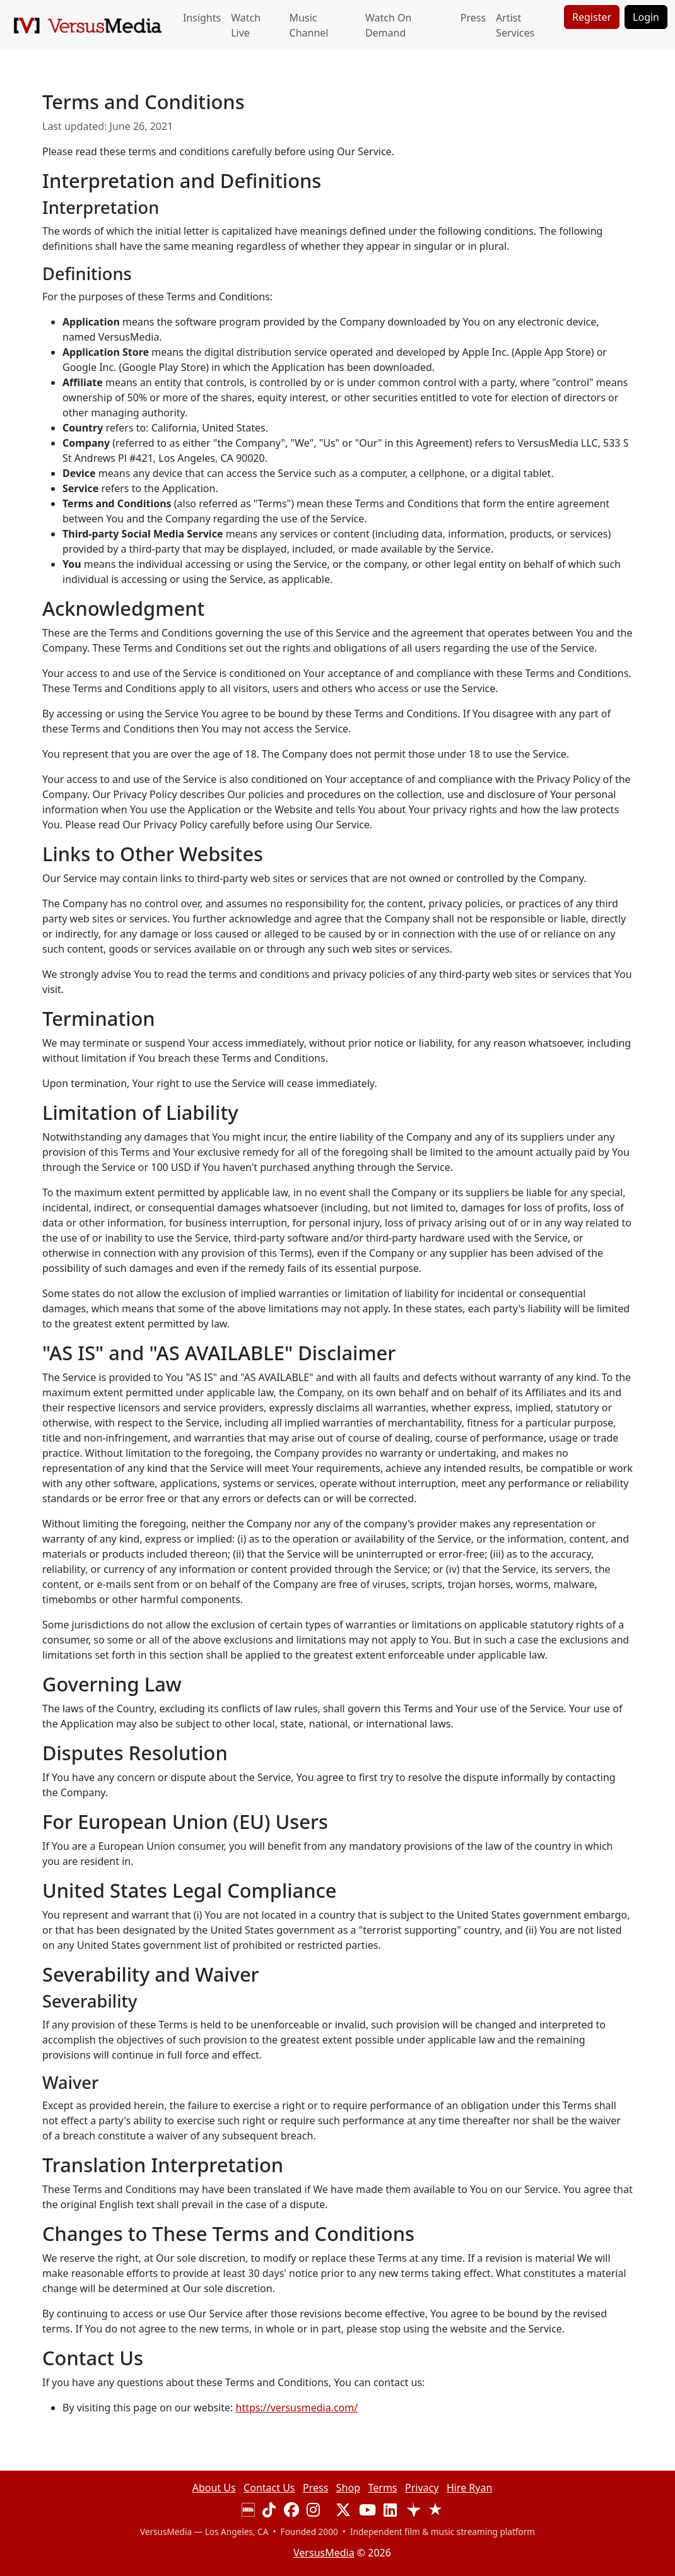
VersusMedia (324, 2553)
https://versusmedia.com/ (297, 2407)
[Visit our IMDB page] (248, 2512)
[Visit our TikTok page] (269, 2512)
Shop (348, 2488)
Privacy (421, 2488)
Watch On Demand (388, 25)
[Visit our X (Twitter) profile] (343, 2512)
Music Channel (309, 25)
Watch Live (246, 25)
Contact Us (269, 2488)
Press (473, 18)
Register (591, 17)
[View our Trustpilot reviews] (412, 2512)
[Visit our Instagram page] (313, 2512)
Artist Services (515, 25)
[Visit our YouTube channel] (367, 2512)
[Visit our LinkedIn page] (390, 2512)
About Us (214, 2488)
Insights (202, 18)
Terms (382, 2488)
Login (646, 17)
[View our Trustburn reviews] (435, 2512)
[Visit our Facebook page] (291, 2512)
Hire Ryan (469, 2488)
